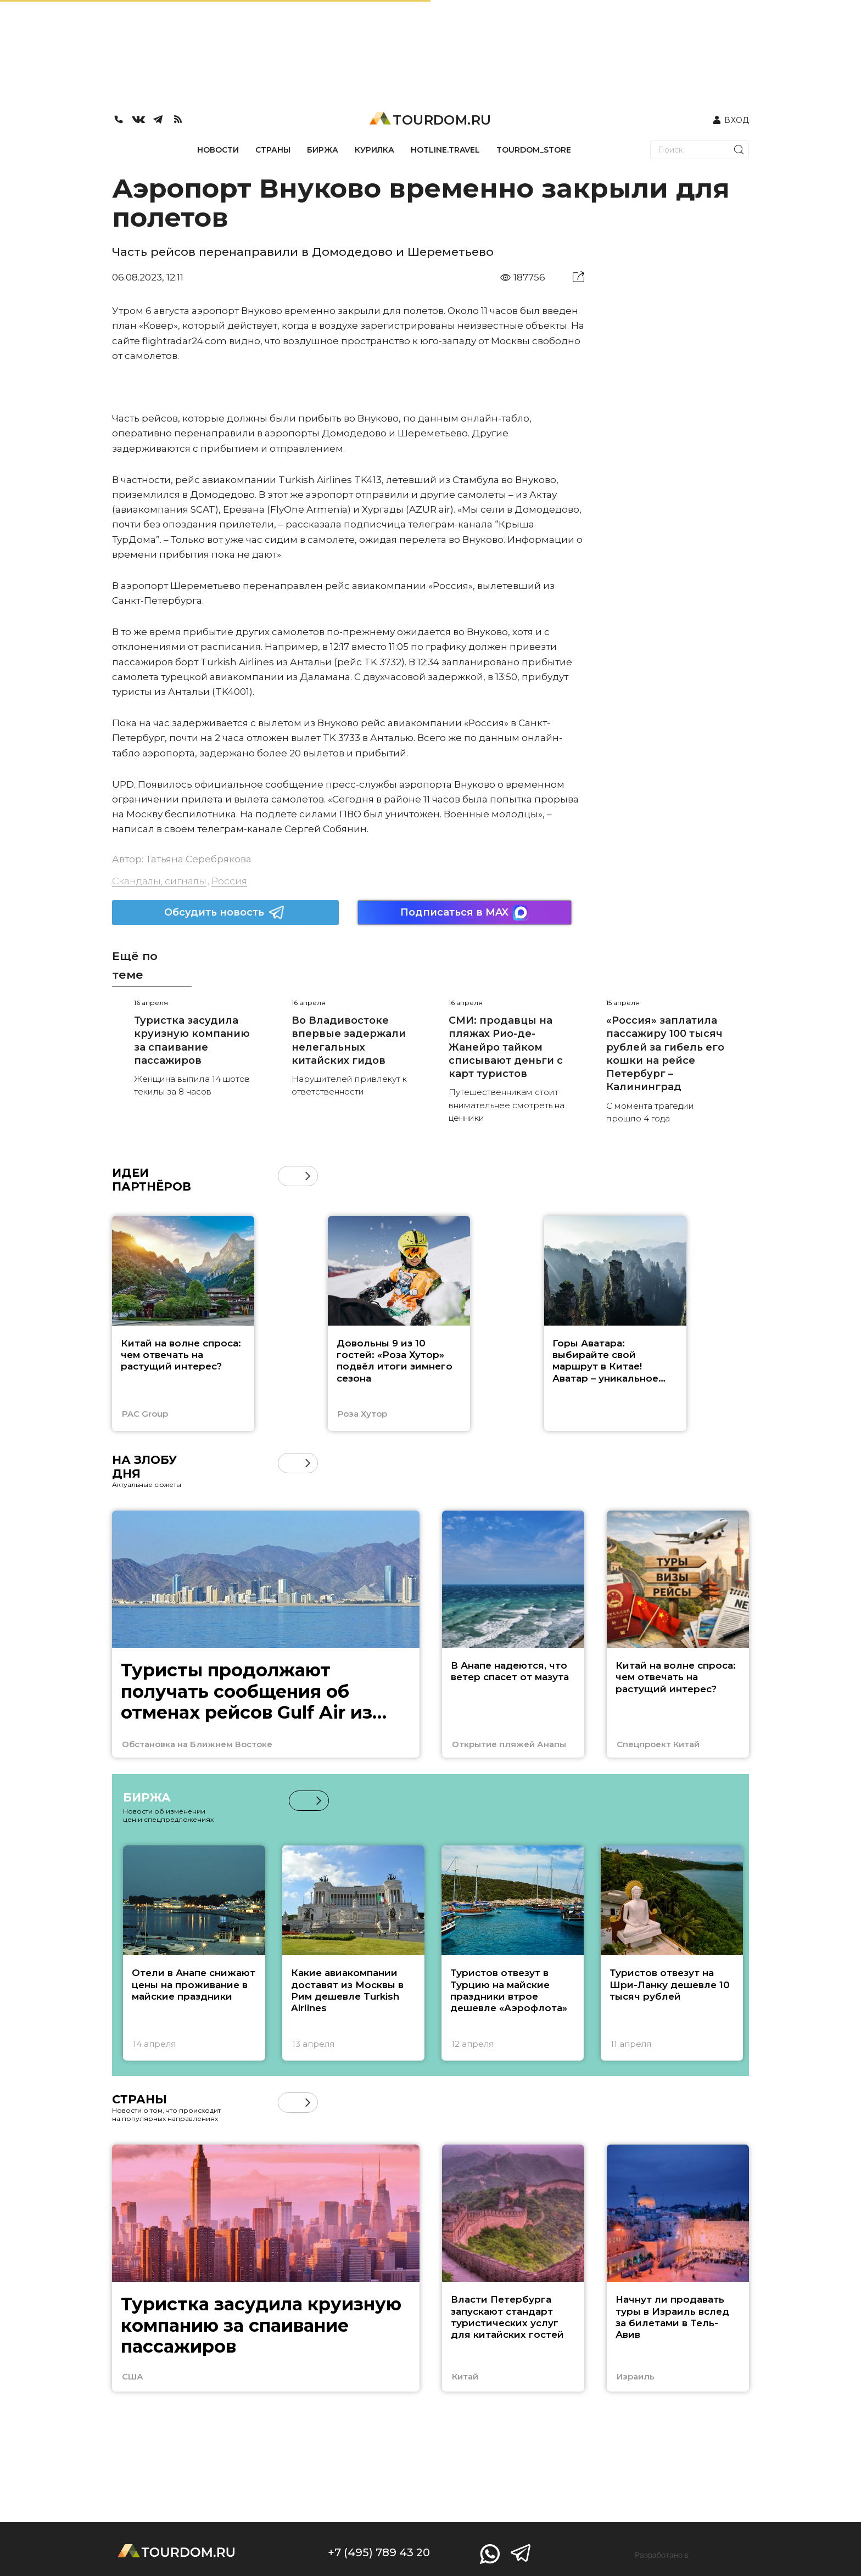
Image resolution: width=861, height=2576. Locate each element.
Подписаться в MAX (464, 913)
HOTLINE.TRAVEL (445, 150)
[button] (308, 1176)
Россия (229, 880)
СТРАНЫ (272, 150)
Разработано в (662, 2555)
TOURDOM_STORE (533, 150)
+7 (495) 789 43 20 (379, 2552)
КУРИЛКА (374, 150)
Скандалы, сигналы (159, 880)
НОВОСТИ (218, 150)
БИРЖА (322, 150)
